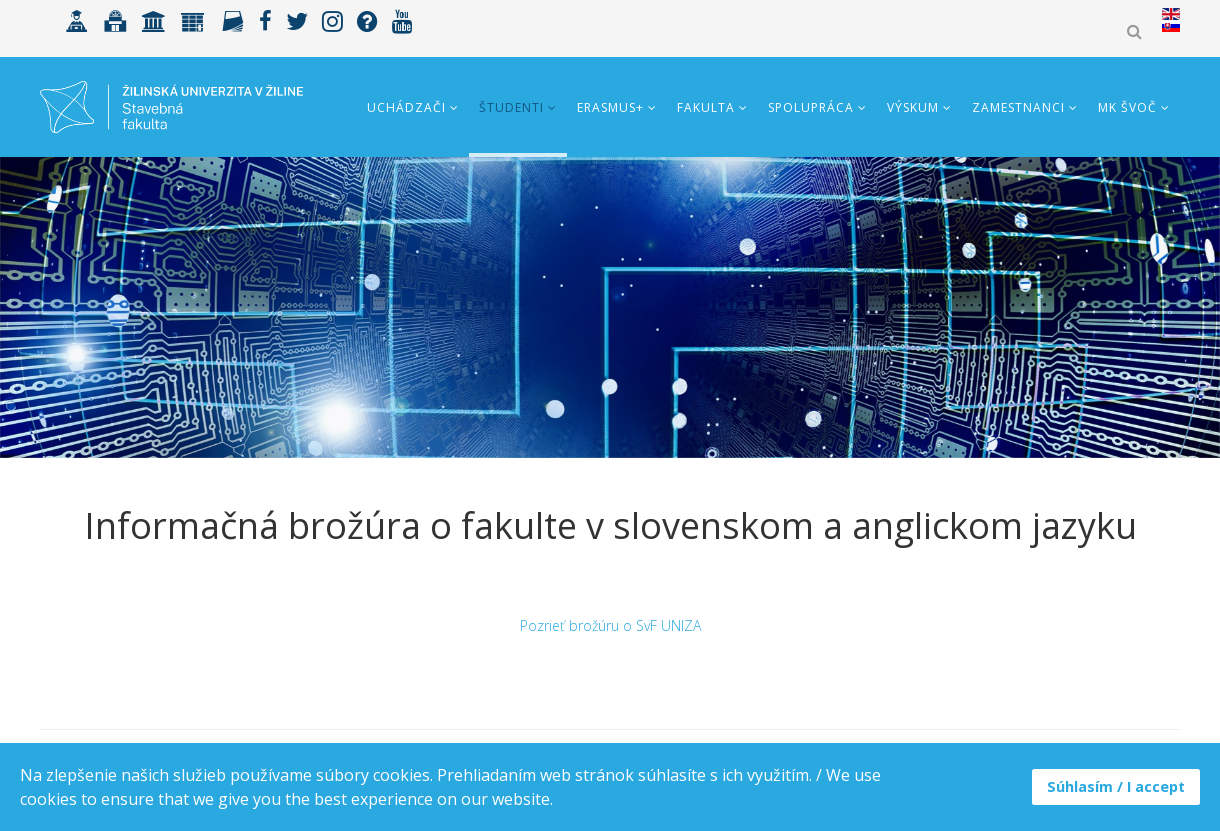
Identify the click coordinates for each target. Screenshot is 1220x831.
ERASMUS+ (610, 107)
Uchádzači (406, 107)
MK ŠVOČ (1127, 107)
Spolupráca (811, 107)
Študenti (511, 107)
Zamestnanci (1018, 107)
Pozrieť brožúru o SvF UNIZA (610, 625)
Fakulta (706, 107)
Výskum (913, 107)
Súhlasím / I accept (1116, 786)
